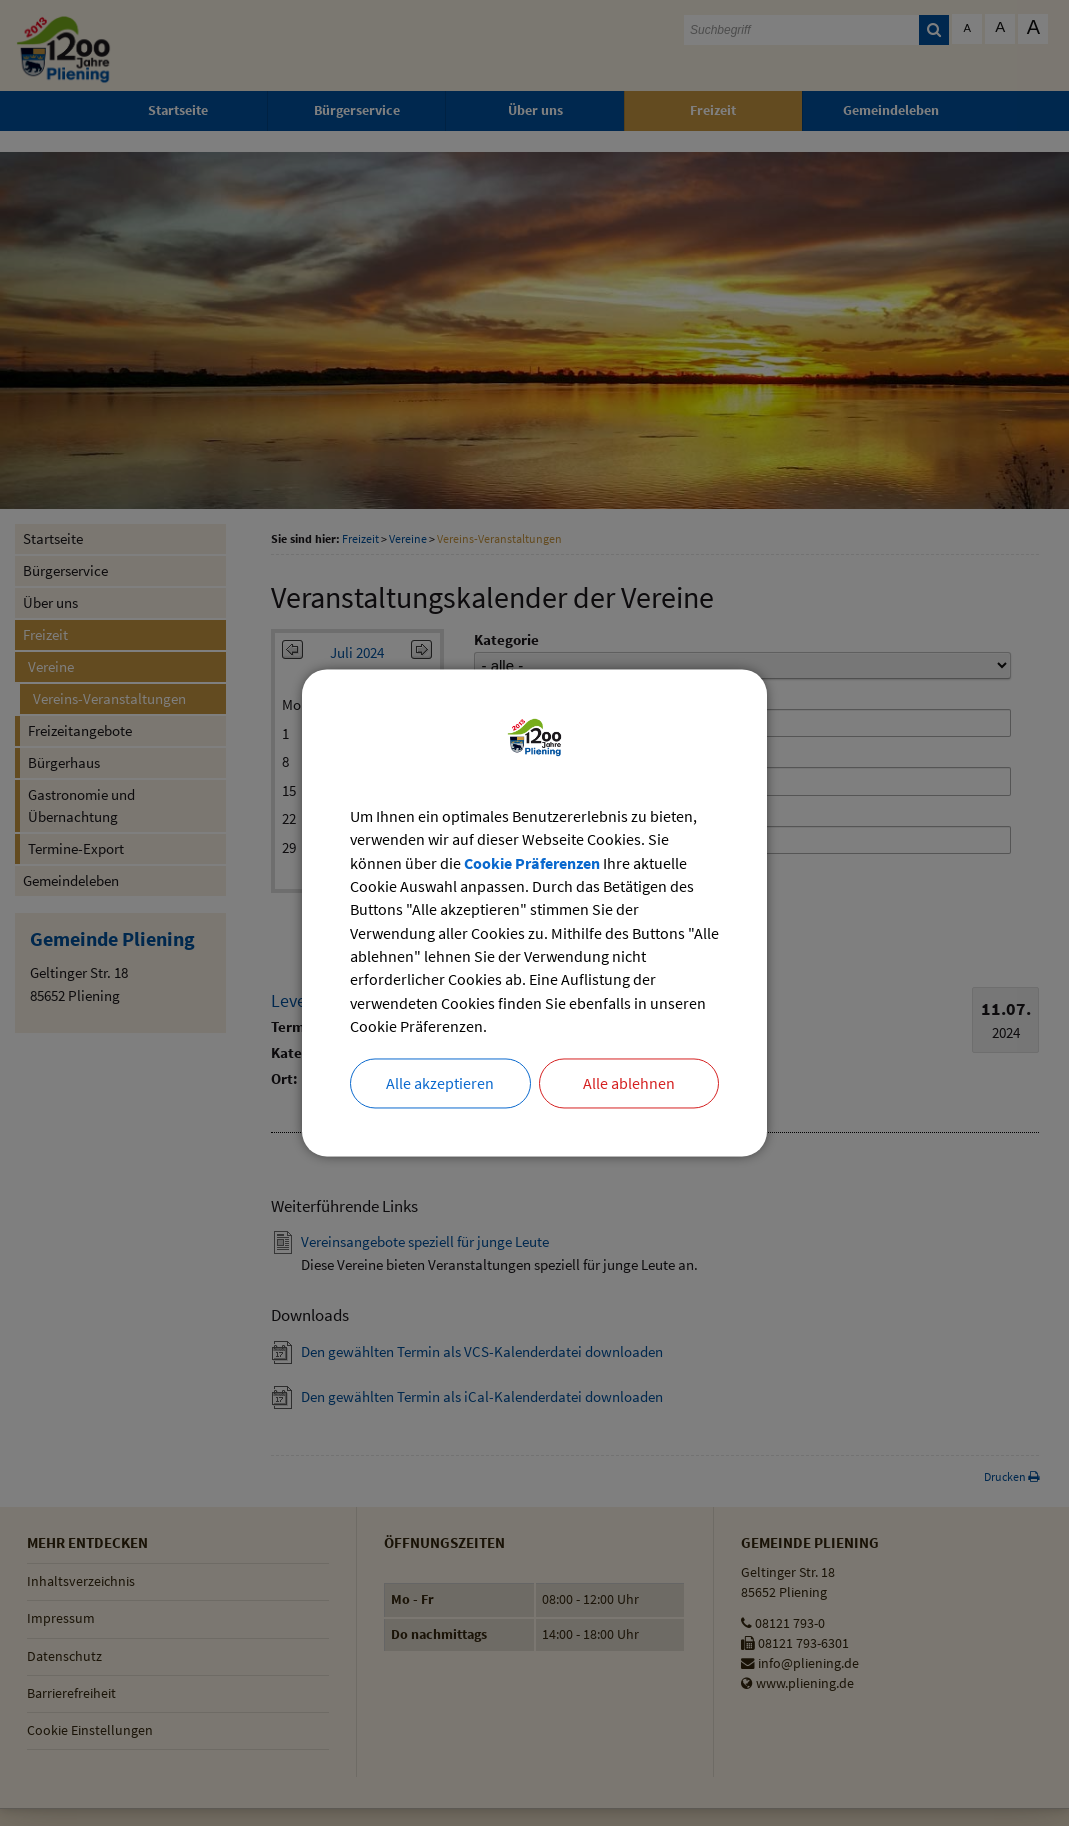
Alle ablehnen (629, 1087)
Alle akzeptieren (440, 1087)
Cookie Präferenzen (532, 862)
